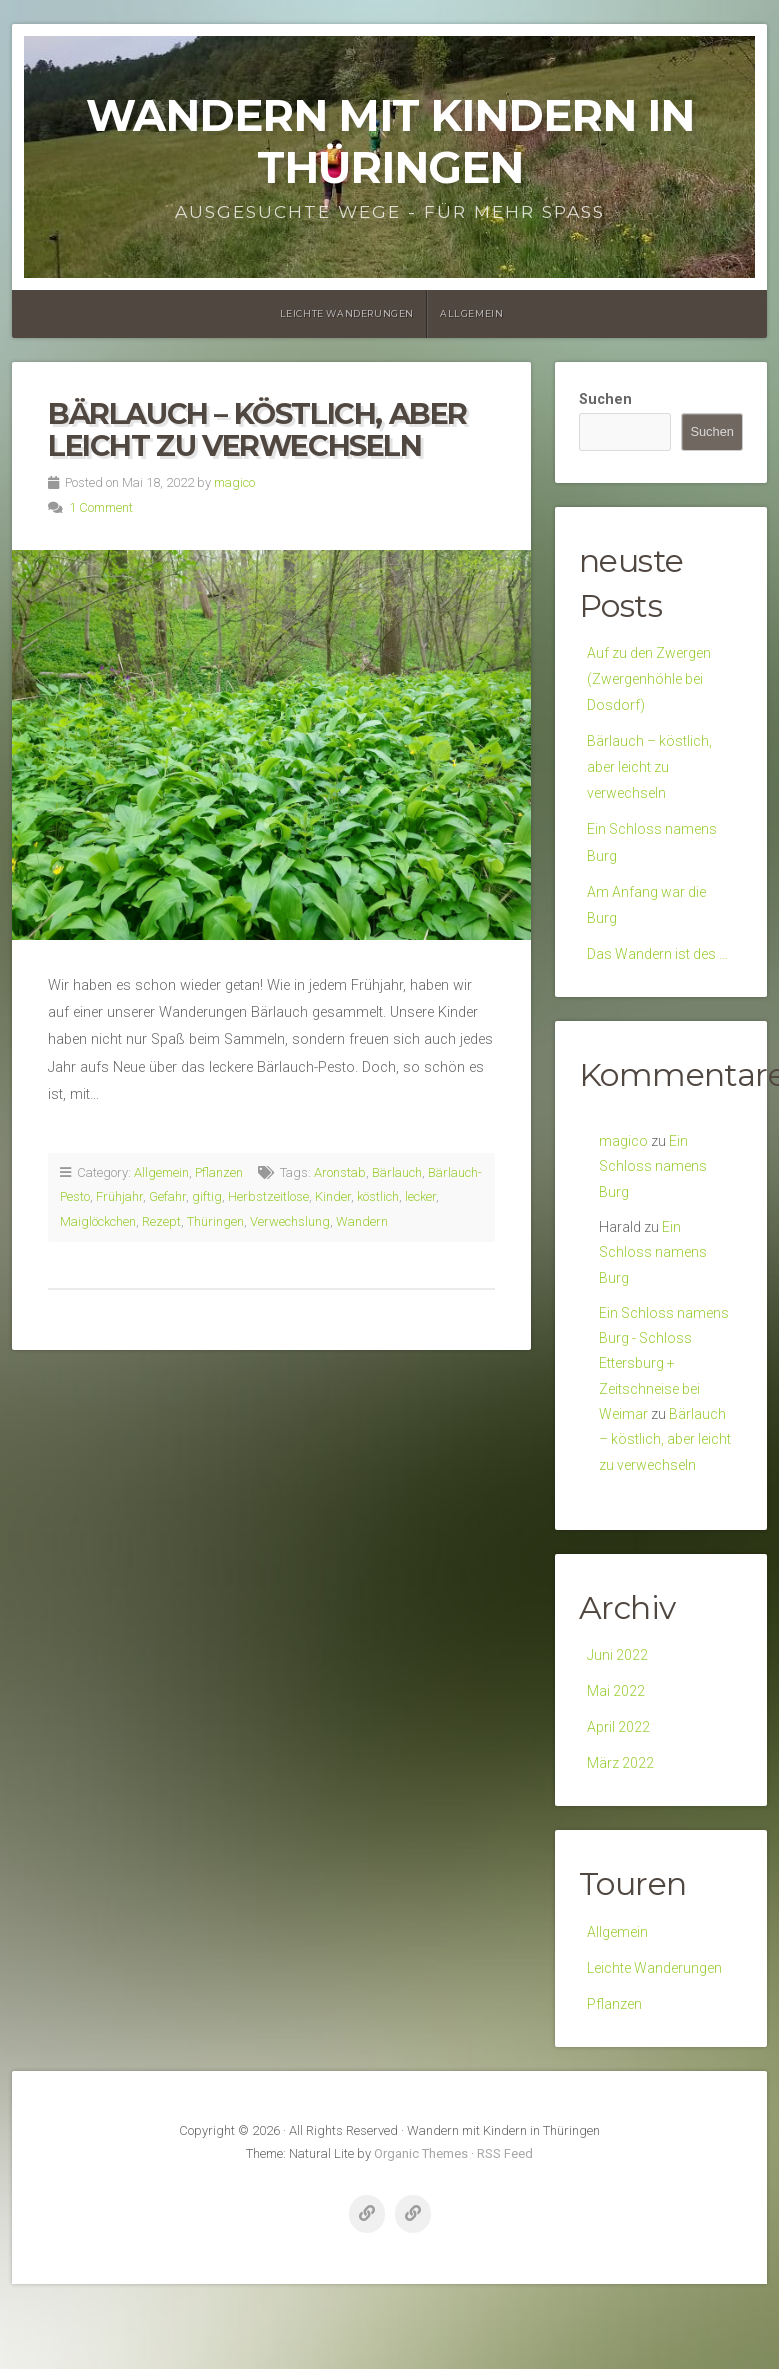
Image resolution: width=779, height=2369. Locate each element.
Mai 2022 (616, 1715)
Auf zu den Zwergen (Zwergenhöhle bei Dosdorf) (650, 681)
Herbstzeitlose (268, 1196)
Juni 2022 (618, 1678)
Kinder (333, 1196)
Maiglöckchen (98, 1221)
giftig (207, 1196)
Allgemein (471, 313)
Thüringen (215, 1221)
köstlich (378, 1196)
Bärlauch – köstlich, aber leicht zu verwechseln (257, 429)
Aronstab (340, 1172)
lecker (420, 1196)
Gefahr (167, 1196)
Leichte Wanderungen (347, 313)
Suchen (605, 399)
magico (234, 482)
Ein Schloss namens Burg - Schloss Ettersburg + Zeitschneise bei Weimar (665, 1383)
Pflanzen (219, 1172)
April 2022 (619, 1752)
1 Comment (101, 507)
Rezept (161, 1221)
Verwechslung (290, 1221)
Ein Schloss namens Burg (653, 1181)
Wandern (362, 1221)
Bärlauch (397, 1172)
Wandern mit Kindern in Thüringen (390, 141)
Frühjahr (119, 1196)
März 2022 (621, 1790)
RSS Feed (505, 2185)
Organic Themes (421, 2185)
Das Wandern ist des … (659, 967)
